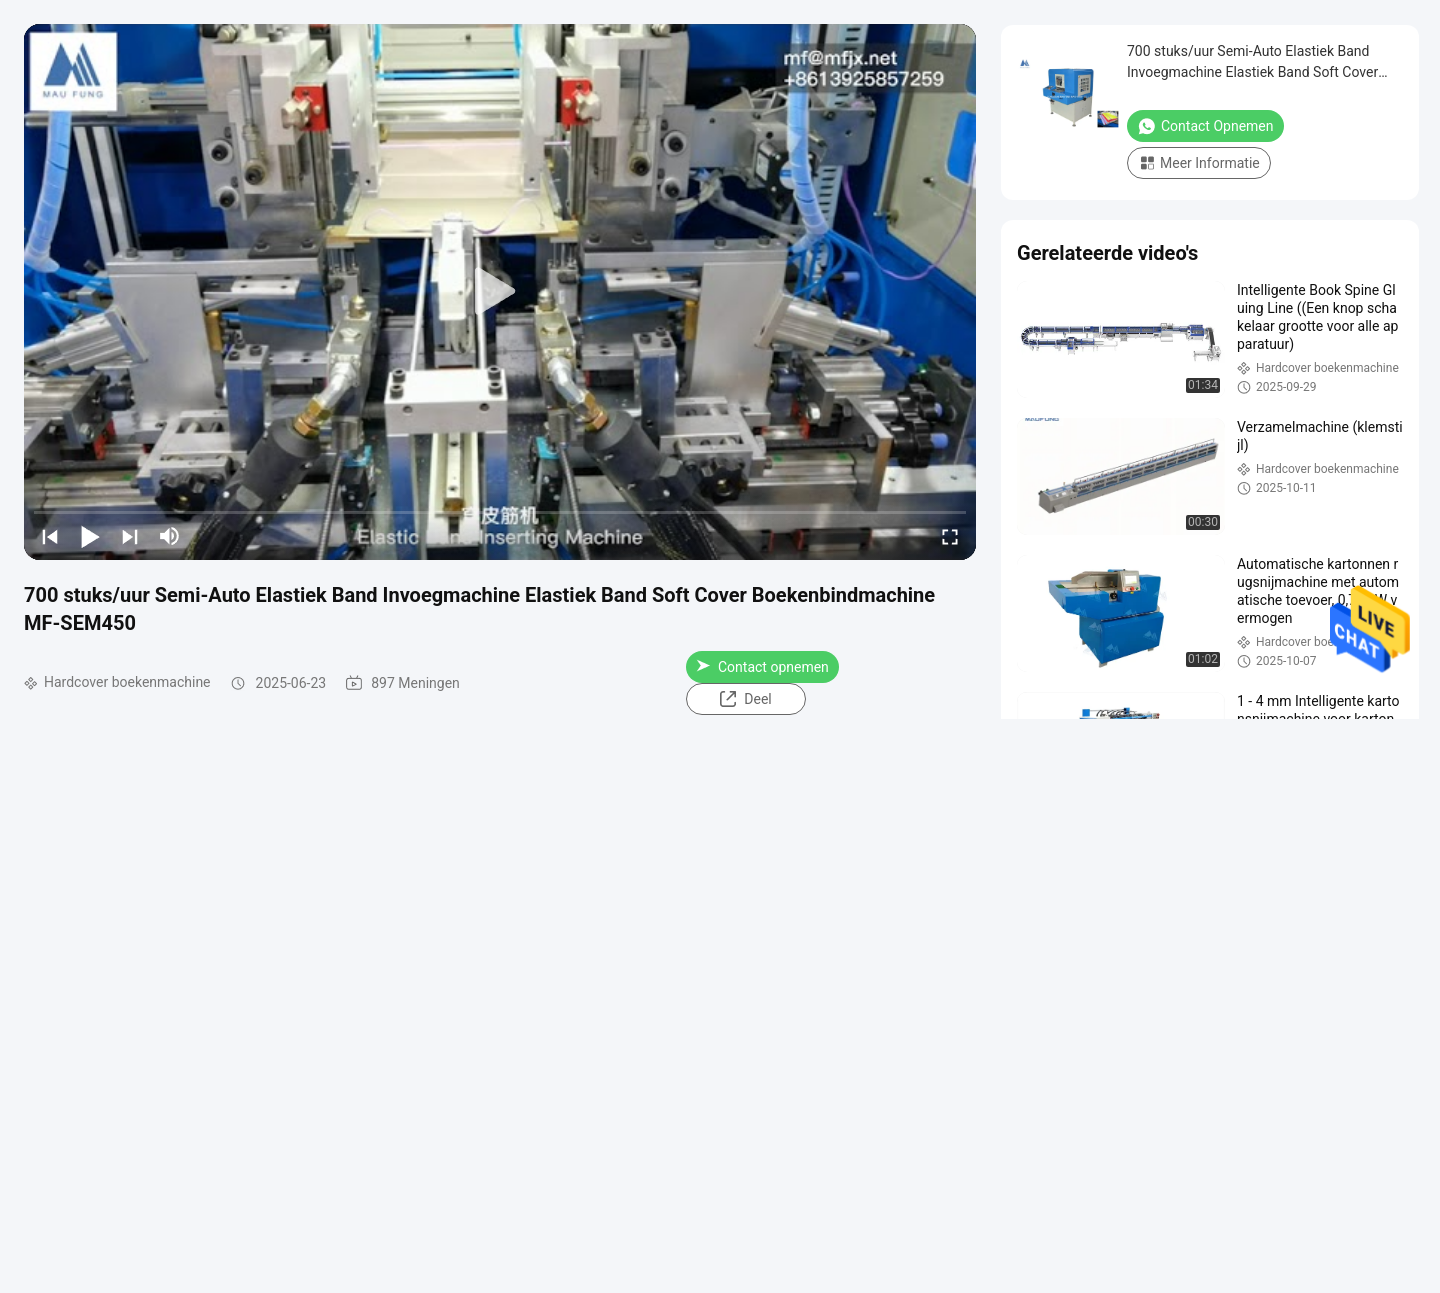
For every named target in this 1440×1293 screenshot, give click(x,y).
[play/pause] (90, 536)
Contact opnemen (762, 667)
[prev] (50, 536)
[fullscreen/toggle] (950, 536)
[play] (500, 292)
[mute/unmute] (170, 536)
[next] (130, 536)
